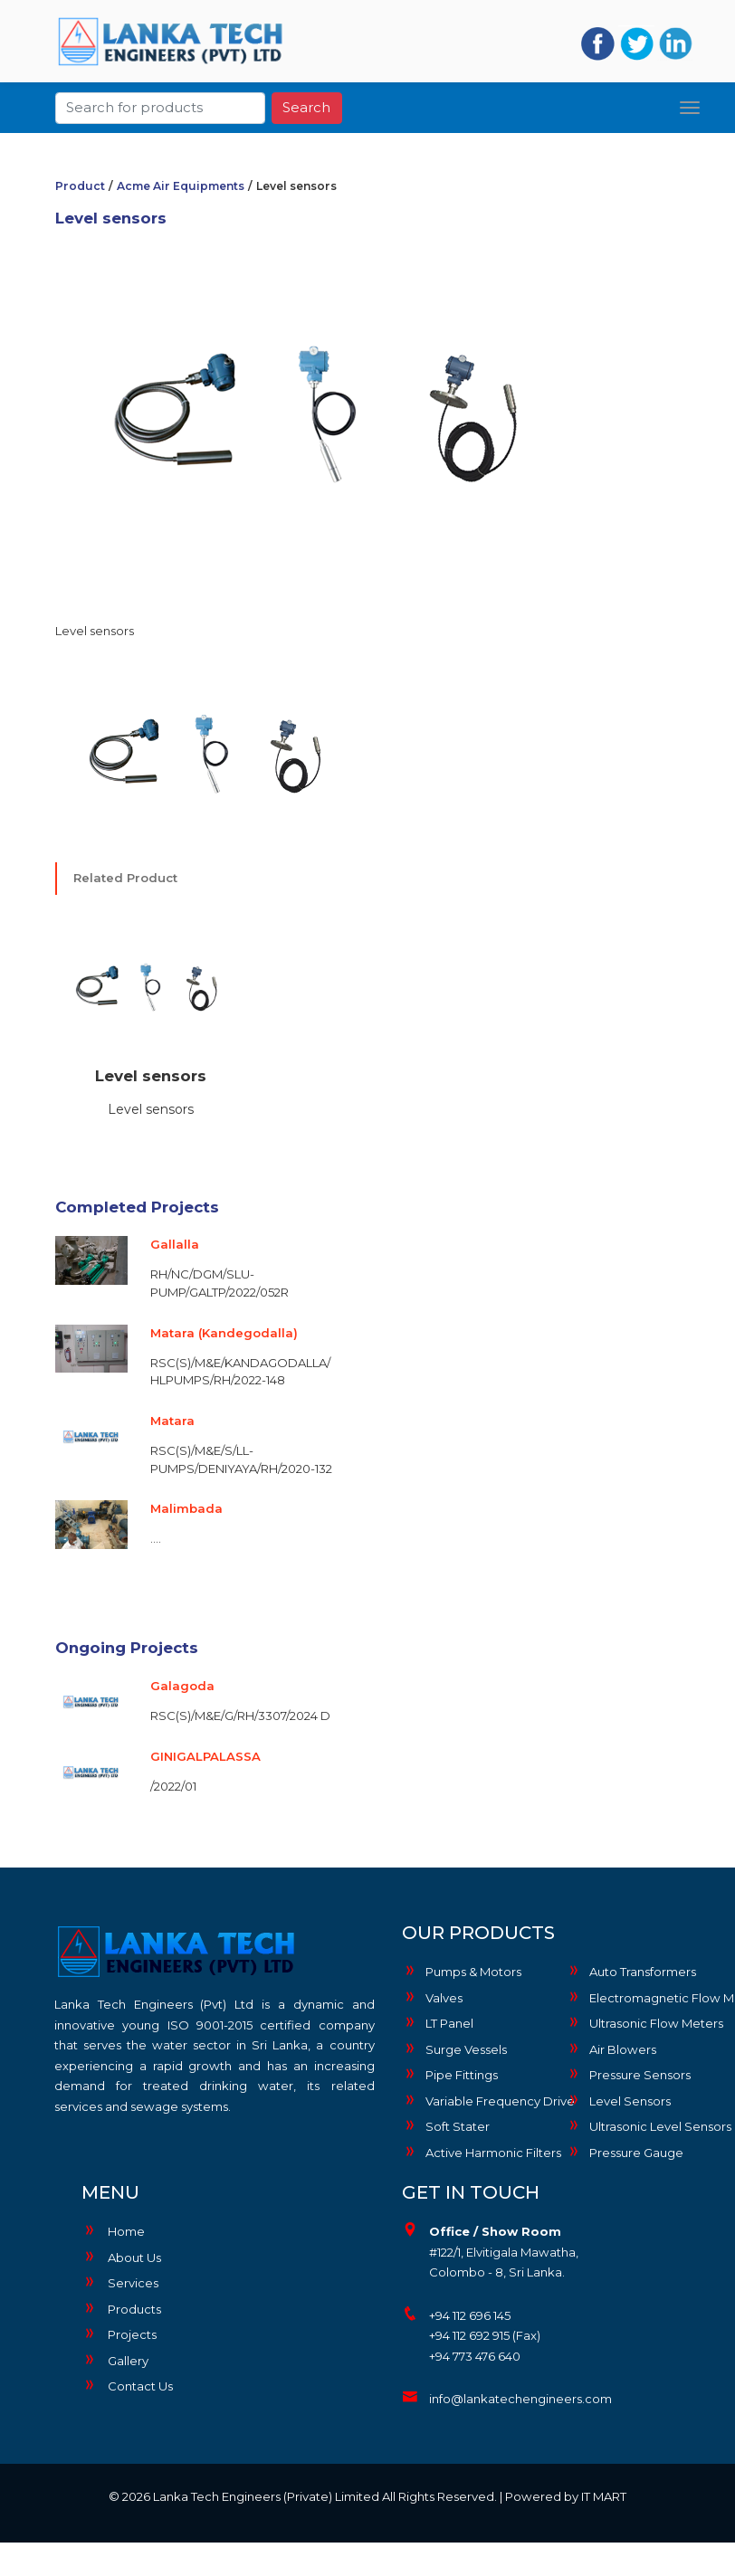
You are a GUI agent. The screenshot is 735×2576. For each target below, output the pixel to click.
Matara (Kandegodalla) (224, 1333)
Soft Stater (446, 2125)
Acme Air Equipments (180, 186)
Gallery (114, 2360)
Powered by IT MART (565, 2496)
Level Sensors (618, 2100)
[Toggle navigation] (690, 105)
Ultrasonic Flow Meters (643, 2022)
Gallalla (174, 1244)
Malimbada (186, 1508)
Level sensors (150, 1076)
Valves (432, 1997)
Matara (172, 1420)
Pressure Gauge (624, 2151)
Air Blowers (611, 2048)
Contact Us (127, 2386)
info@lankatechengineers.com (520, 2398)
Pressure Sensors (628, 2074)
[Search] (160, 105)
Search (306, 104)
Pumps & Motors (461, 1971)
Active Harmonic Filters (480, 2151)
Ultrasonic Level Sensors (643, 2125)
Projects (119, 2334)
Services (119, 2283)
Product (80, 186)
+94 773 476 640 (474, 2356)
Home (113, 2231)
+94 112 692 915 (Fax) (484, 2335)
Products (121, 2309)
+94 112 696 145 (470, 2315)
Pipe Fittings (450, 2074)
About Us (121, 2257)
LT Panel (437, 2022)
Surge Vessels (454, 2048)
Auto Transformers (631, 1971)
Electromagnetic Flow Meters (643, 1997)
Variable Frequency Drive (480, 2100)
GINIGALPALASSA (205, 1756)
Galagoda (182, 1685)
